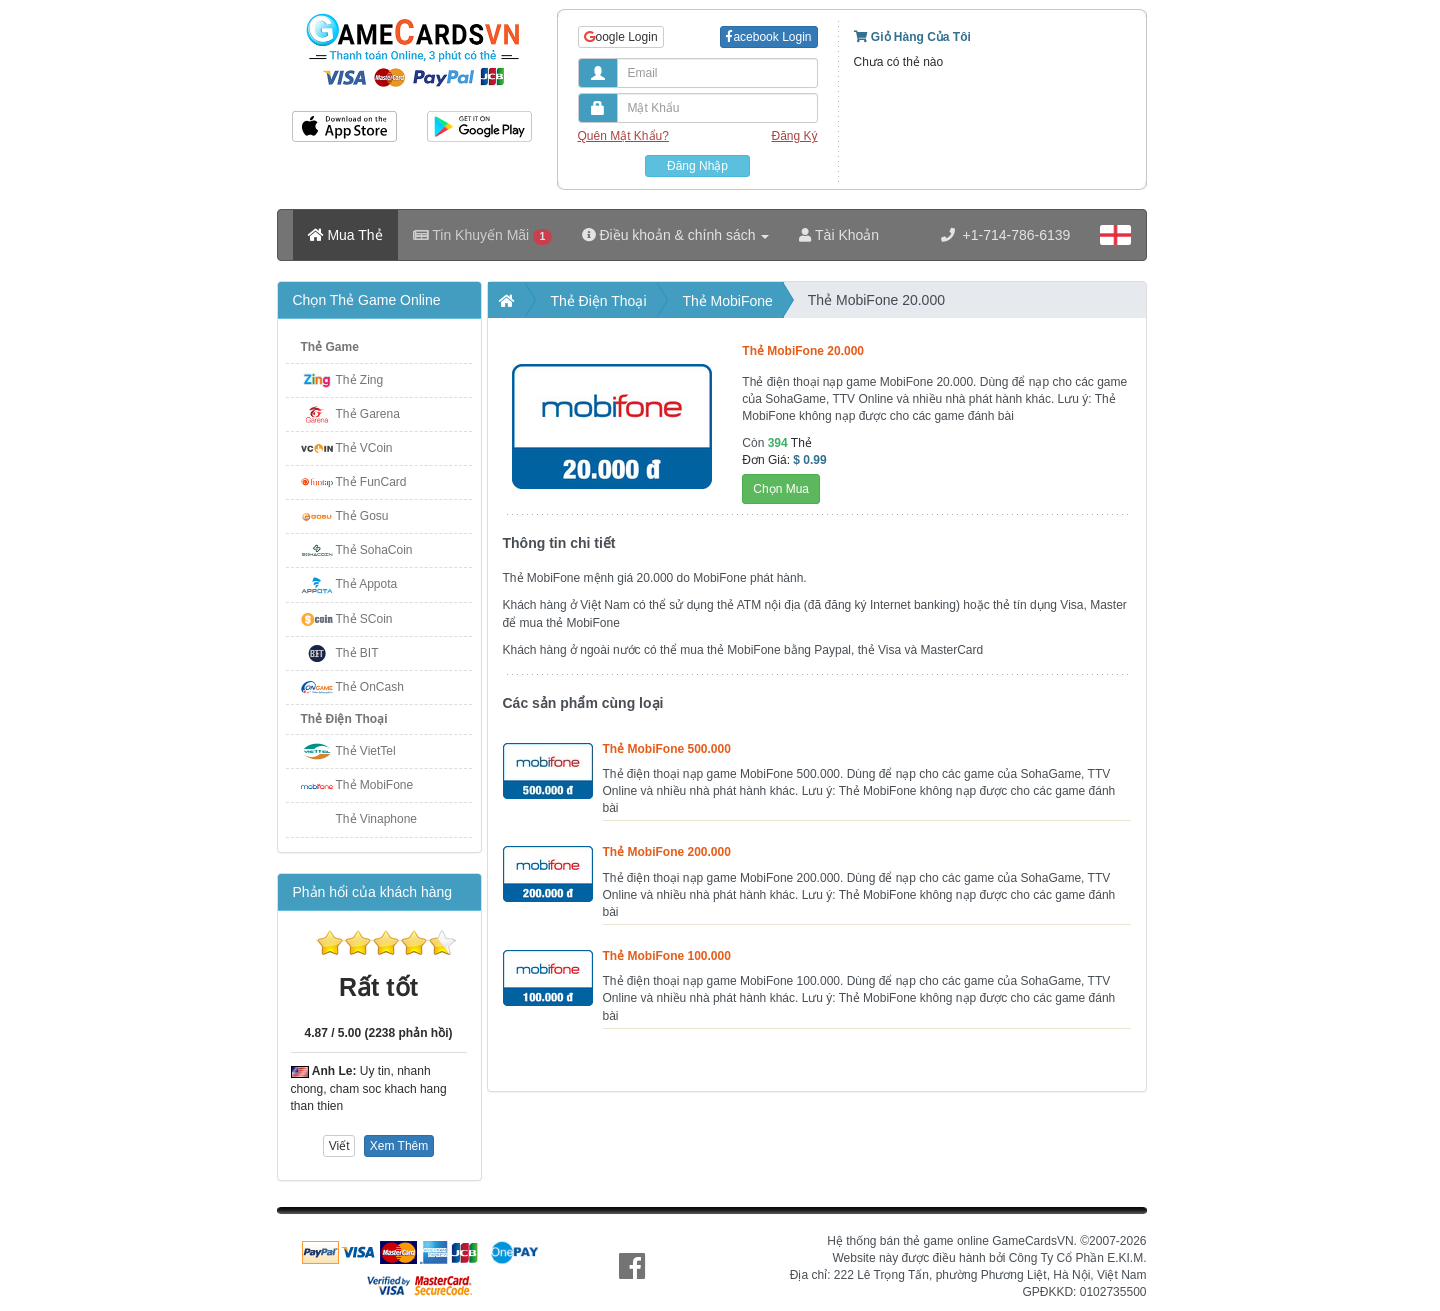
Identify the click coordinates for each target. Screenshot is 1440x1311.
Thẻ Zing (360, 380)
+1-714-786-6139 (1006, 235)
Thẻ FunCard (371, 482)
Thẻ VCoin (364, 448)
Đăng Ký (794, 136)
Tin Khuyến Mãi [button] (482, 235)
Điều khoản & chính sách (676, 235)
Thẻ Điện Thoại (344, 719)
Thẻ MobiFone (375, 785)
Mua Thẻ (345, 235)
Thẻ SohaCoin (374, 550)
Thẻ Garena (368, 414)
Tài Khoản (839, 235)
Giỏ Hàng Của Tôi (912, 37)
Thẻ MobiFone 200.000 (667, 852)
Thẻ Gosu (362, 516)
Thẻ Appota (367, 584)
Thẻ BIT (357, 653)
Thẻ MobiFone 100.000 (667, 956)
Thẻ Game (330, 347)
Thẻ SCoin (364, 619)
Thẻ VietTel (366, 751)
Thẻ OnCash (370, 687)
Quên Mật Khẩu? (623, 136)
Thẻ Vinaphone (377, 819)
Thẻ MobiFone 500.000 (667, 749)
